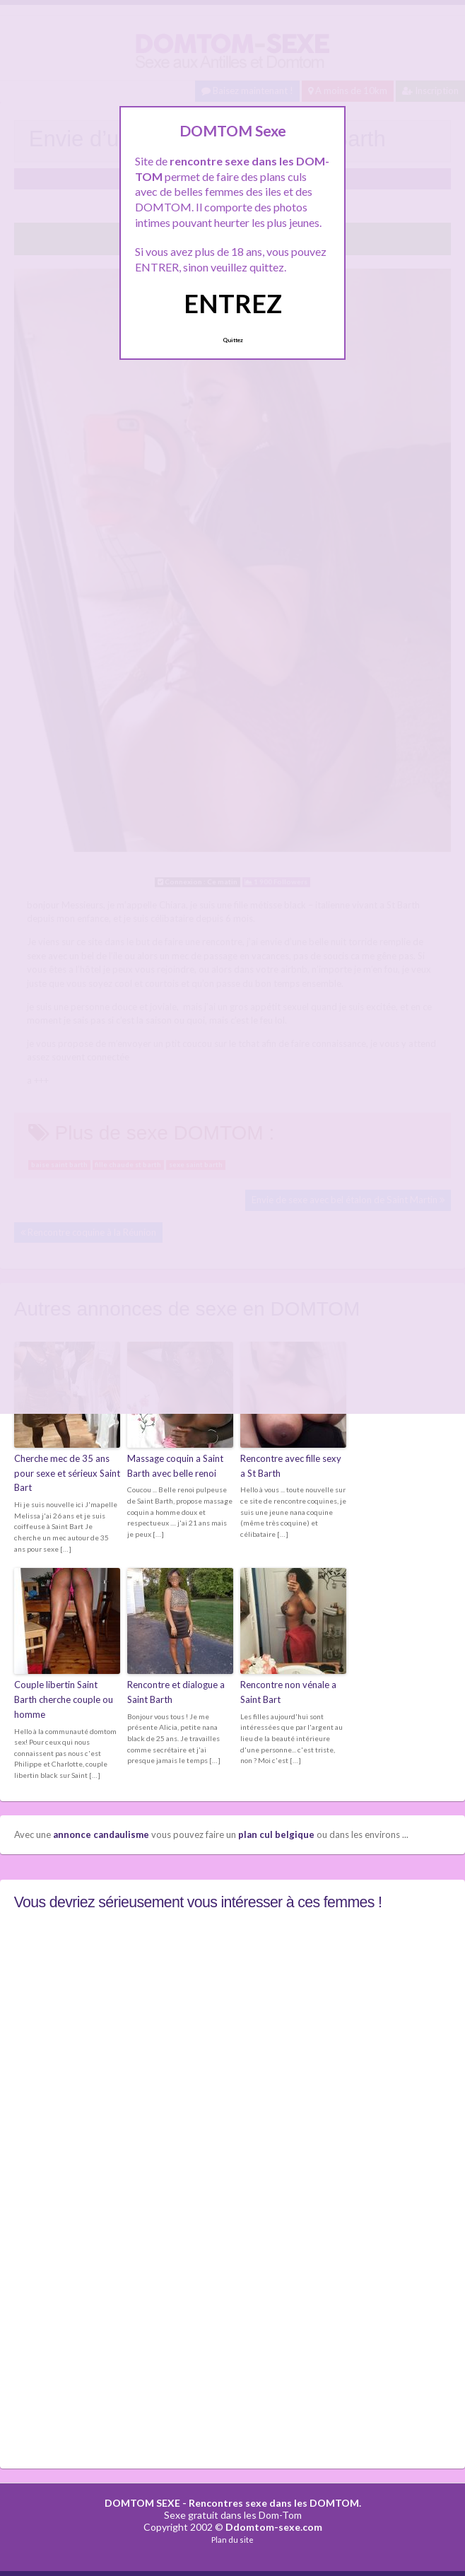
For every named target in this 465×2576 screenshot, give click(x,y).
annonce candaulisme (101, 1834)
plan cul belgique (276, 1834)
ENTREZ (233, 303)
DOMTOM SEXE (142, 2503)
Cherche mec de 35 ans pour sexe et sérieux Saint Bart (67, 1473)
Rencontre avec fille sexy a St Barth (290, 1466)
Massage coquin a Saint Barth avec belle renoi (175, 1466)
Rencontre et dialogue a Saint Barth (176, 1692)
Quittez (233, 340)
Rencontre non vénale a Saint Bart (288, 1692)
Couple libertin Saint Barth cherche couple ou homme (63, 1699)
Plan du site (232, 2539)
